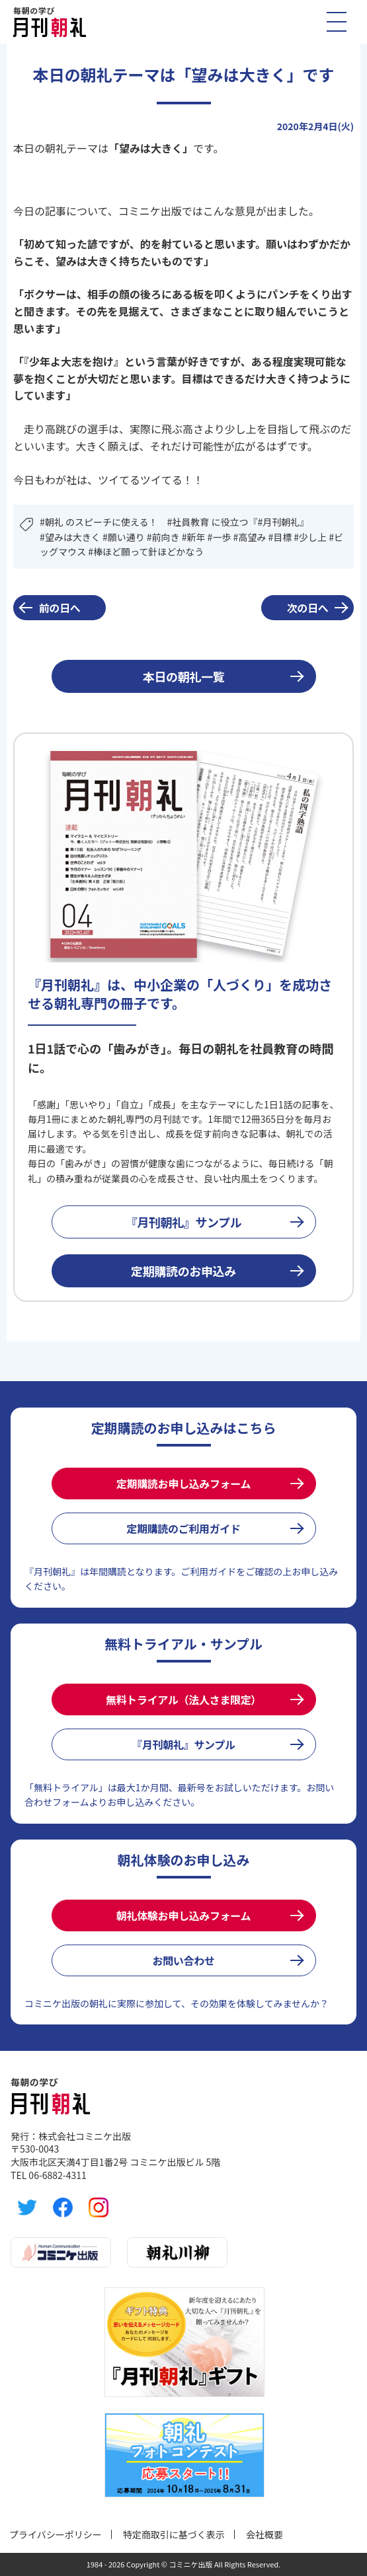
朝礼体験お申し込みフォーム (183, 1915)
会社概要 (264, 2534)
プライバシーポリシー (55, 2534)
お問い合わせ (183, 1960)
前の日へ (60, 608)
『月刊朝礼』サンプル (184, 1222)
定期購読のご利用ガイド (183, 1528)
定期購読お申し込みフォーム (183, 1483)
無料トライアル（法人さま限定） (183, 1699)
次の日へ (308, 608)
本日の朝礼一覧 (183, 676)
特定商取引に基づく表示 (174, 2534)
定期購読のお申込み (183, 1270)
